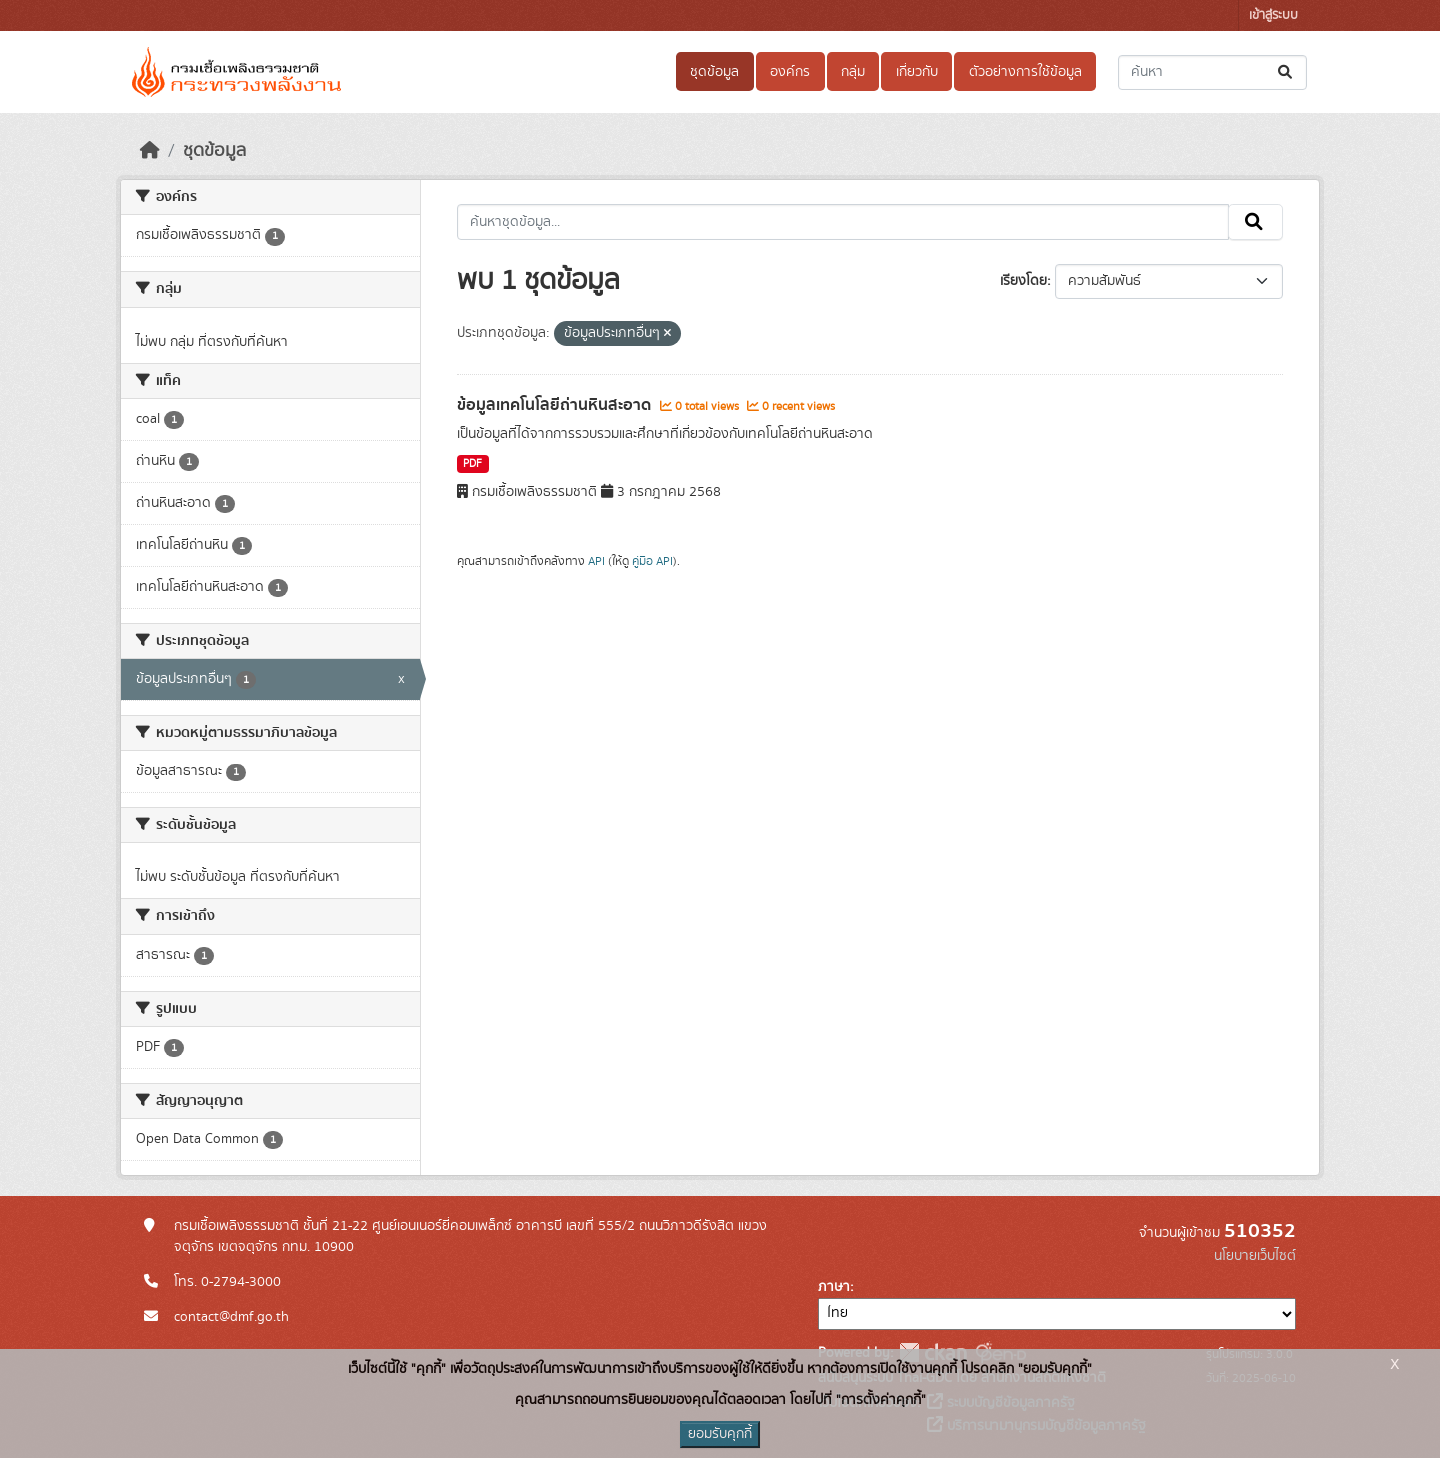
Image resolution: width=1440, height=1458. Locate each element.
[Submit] (1286, 72)
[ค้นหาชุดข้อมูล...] (1212, 72)
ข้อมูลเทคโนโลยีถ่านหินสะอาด (556, 405)
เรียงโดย (1023, 281)
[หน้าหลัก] (150, 151)
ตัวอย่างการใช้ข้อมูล (1025, 72)
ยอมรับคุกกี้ (720, 1434)
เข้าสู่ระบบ (1273, 15)
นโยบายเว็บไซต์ (1255, 1256)
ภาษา (834, 1287)
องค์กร (790, 72)
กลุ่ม (853, 72)
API (596, 561)
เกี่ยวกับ (917, 72)
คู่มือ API (652, 561)
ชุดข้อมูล (714, 72)
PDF (472, 464)
